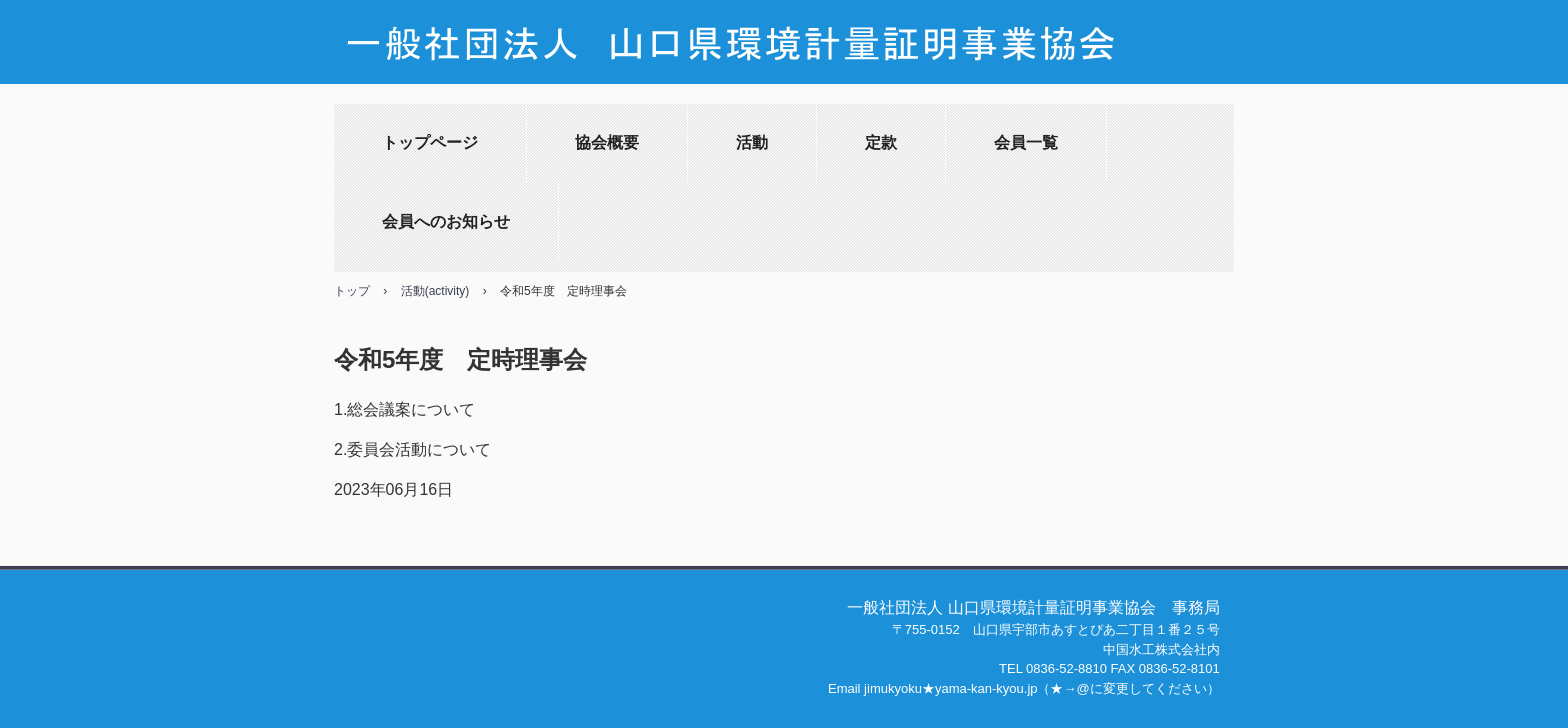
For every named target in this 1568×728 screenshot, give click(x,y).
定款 (881, 142)
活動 (752, 142)
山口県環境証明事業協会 (784, 52)
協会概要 (607, 142)
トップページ (430, 142)
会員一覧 (1026, 142)
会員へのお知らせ (446, 221)
